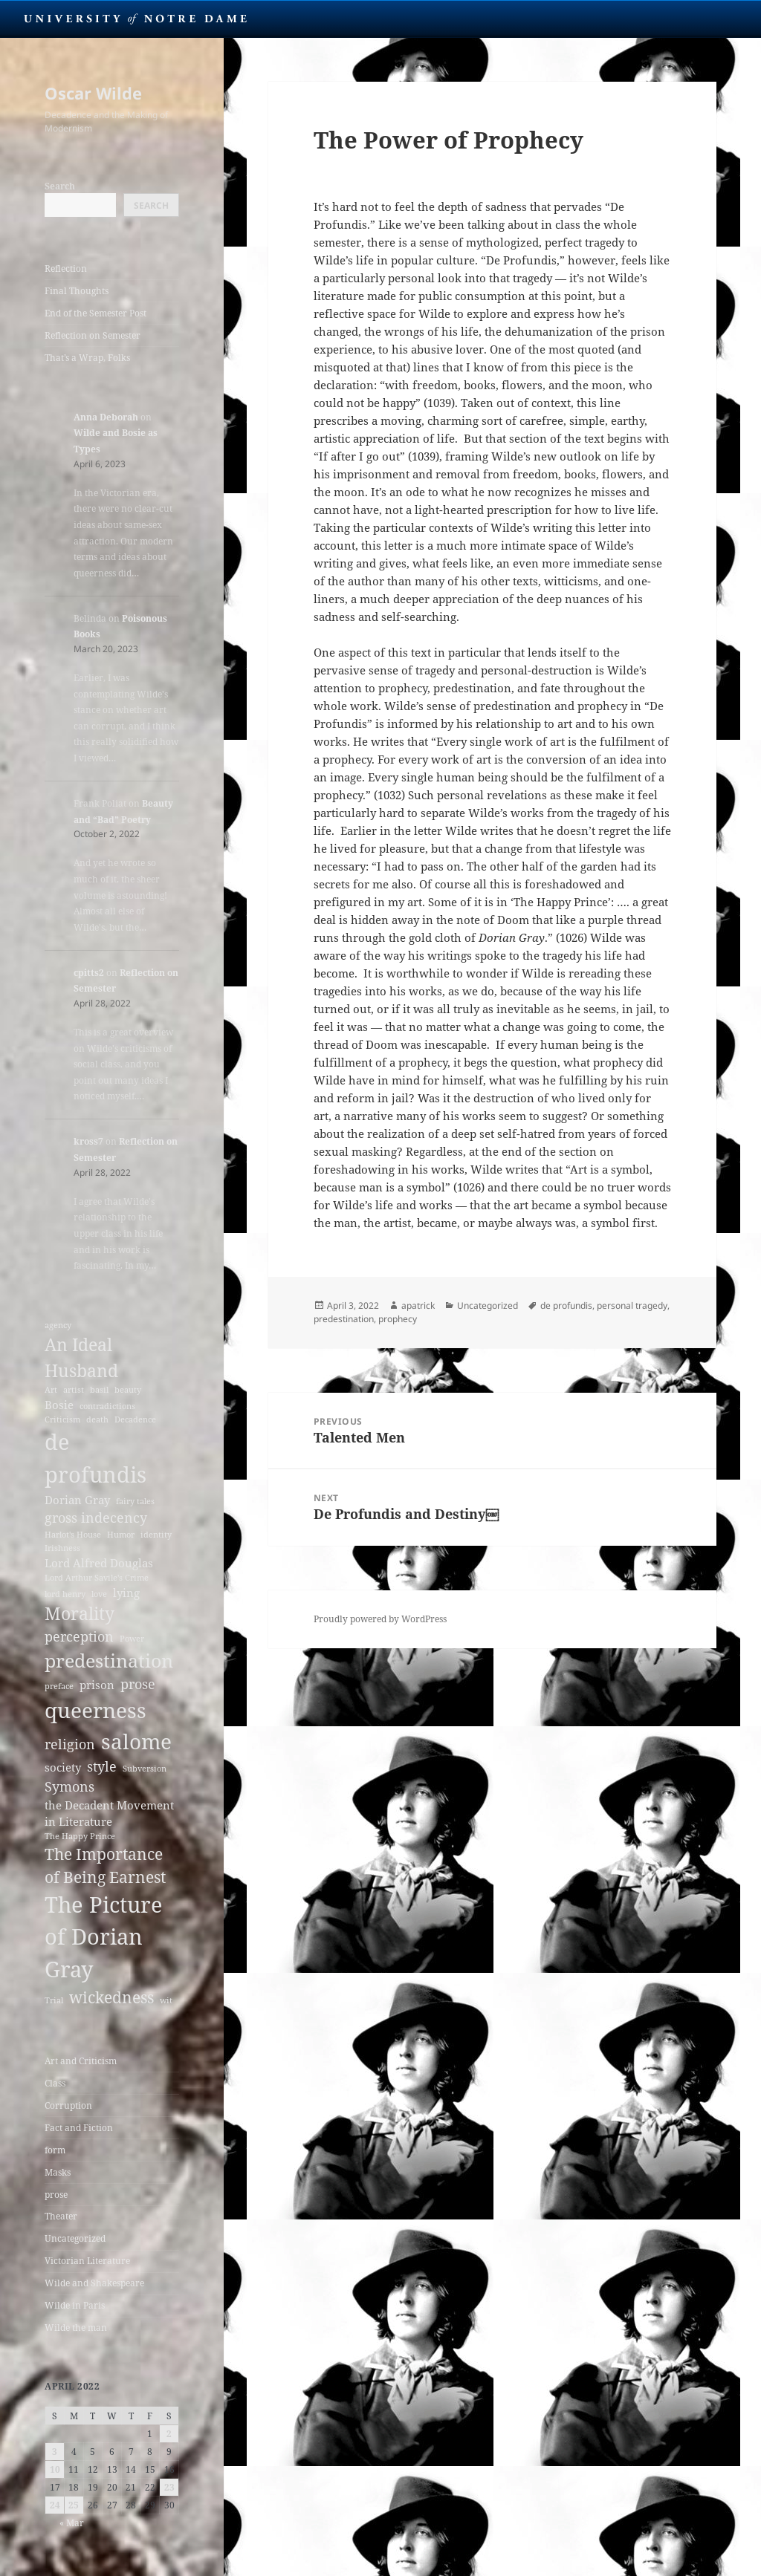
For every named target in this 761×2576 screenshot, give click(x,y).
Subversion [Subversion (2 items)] (144, 1768)
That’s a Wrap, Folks (87, 357)
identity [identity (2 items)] (156, 1534)
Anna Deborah (106, 417)
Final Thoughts (77, 290)
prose (56, 2194)
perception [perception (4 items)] (79, 1636)
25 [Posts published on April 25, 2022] (73, 2505)
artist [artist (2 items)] (73, 1390)
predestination (344, 1319)
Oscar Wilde (93, 93)
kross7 (88, 1141)
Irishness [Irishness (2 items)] (62, 1548)
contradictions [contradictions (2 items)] (107, 1406)
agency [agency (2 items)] (58, 1325)
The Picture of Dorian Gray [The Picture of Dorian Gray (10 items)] (104, 1937)
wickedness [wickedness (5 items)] (111, 1997)
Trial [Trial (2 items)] (54, 2000)
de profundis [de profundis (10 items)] (95, 1458)
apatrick (418, 1305)
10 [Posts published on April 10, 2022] (55, 2469)
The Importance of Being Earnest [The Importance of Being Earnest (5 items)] (105, 1865)
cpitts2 (89, 972)
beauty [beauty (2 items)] (127, 1390)
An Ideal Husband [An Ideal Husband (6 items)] (81, 1357)
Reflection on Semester (92, 335)
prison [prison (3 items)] (97, 1684)
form (55, 2150)
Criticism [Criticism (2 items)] (62, 1419)
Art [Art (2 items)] (51, 1390)
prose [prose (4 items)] (137, 1684)
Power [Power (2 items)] (132, 1638)
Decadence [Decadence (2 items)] (135, 1419)
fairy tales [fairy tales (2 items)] (135, 1501)
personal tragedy (632, 1305)
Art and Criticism (81, 2061)
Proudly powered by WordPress (380, 1619)
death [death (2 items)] (97, 1419)
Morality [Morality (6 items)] (79, 1613)
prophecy (397, 1319)
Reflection (66, 268)
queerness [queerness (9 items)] (95, 1710)
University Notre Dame (135, 18)
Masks (58, 2172)
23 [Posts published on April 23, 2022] (169, 2487)
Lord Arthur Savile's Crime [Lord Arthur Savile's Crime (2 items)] (97, 1577)
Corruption (68, 2105)
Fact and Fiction (79, 2127)
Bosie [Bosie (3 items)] (59, 1404)
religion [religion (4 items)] (70, 1744)
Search (60, 186)
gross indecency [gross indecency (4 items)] (96, 1517)
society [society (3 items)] (63, 1767)
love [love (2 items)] (99, 1594)
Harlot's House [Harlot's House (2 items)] (73, 1534)
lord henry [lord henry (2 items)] (65, 1594)
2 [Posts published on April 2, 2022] (169, 2433)
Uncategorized (75, 2238)
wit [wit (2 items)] (166, 2000)
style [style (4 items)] (102, 1766)
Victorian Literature (87, 2260)
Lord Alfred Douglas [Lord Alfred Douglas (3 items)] (99, 1562)
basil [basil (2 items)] (99, 1390)
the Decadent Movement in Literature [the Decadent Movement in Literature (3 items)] (109, 1813)
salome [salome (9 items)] (136, 1741)
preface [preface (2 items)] (59, 1686)
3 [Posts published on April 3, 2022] (54, 2451)
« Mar (71, 2523)
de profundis (566, 1305)
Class (55, 2083)
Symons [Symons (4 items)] (69, 1786)
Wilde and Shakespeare (94, 2283)
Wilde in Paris (75, 2305)
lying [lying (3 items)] (126, 1592)
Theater (61, 2216)
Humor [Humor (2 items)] (121, 1534)
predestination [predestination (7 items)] (109, 1660)
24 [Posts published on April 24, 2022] (55, 2505)
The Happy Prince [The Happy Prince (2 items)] (80, 1836)
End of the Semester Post (95, 313)
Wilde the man (76, 2327)
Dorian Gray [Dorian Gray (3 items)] (77, 1499)
